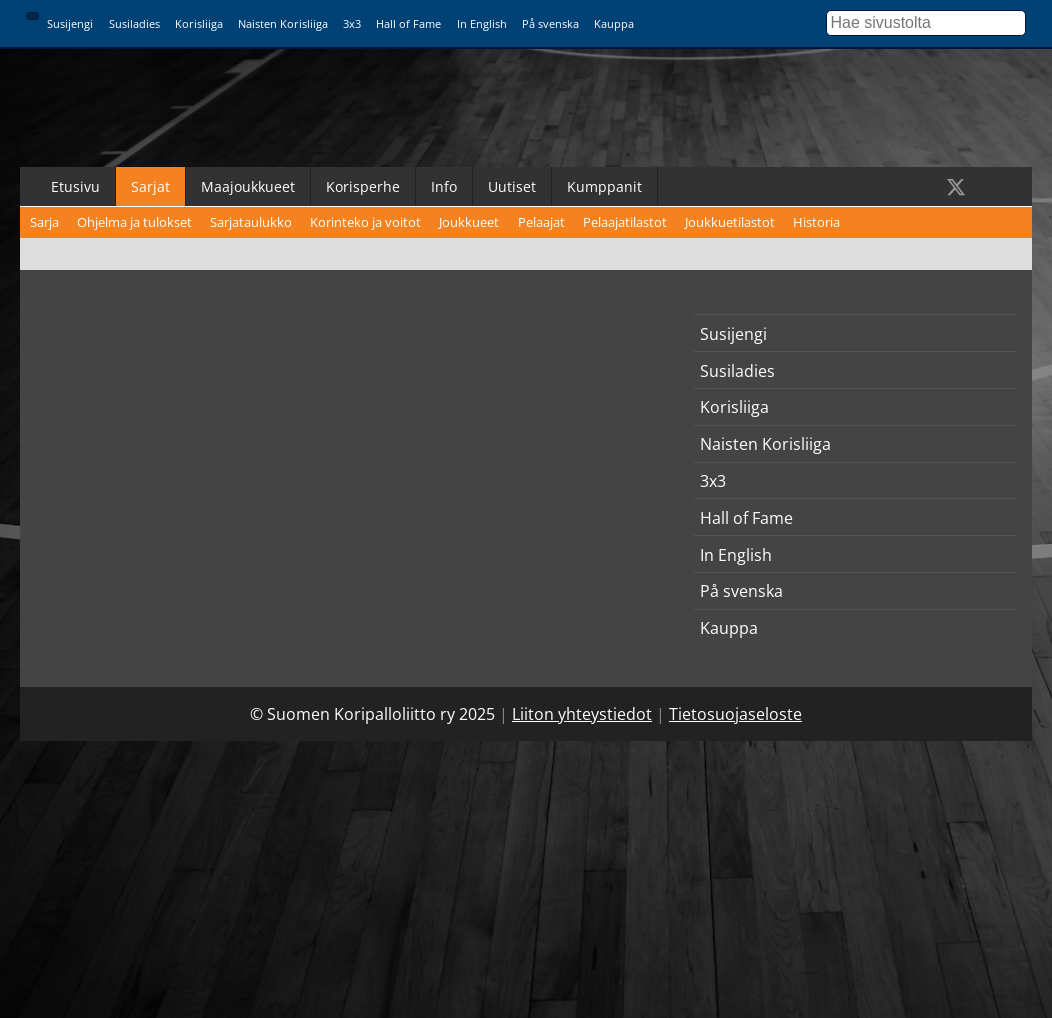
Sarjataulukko (251, 222)
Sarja (44, 222)
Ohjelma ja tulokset (134, 222)
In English (482, 23)
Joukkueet (469, 222)
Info (444, 186)
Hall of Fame (408, 23)
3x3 (352, 23)
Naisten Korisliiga (283, 23)
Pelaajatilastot (625, 222)
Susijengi (70, 23)
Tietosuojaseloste (735, 714)
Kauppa (614, 23)
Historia (816, 222)
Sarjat (150, 186)
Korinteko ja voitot (365, 222)
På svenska (550, 23)
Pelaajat (541, 222)
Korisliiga (199, 23)
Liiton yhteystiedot (582, 714)
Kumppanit (604, 186)
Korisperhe (363, 186)
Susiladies (134, 23)
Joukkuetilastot (730, 222)
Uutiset (512, 186)
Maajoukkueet (248, 186)
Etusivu (75, 186)
